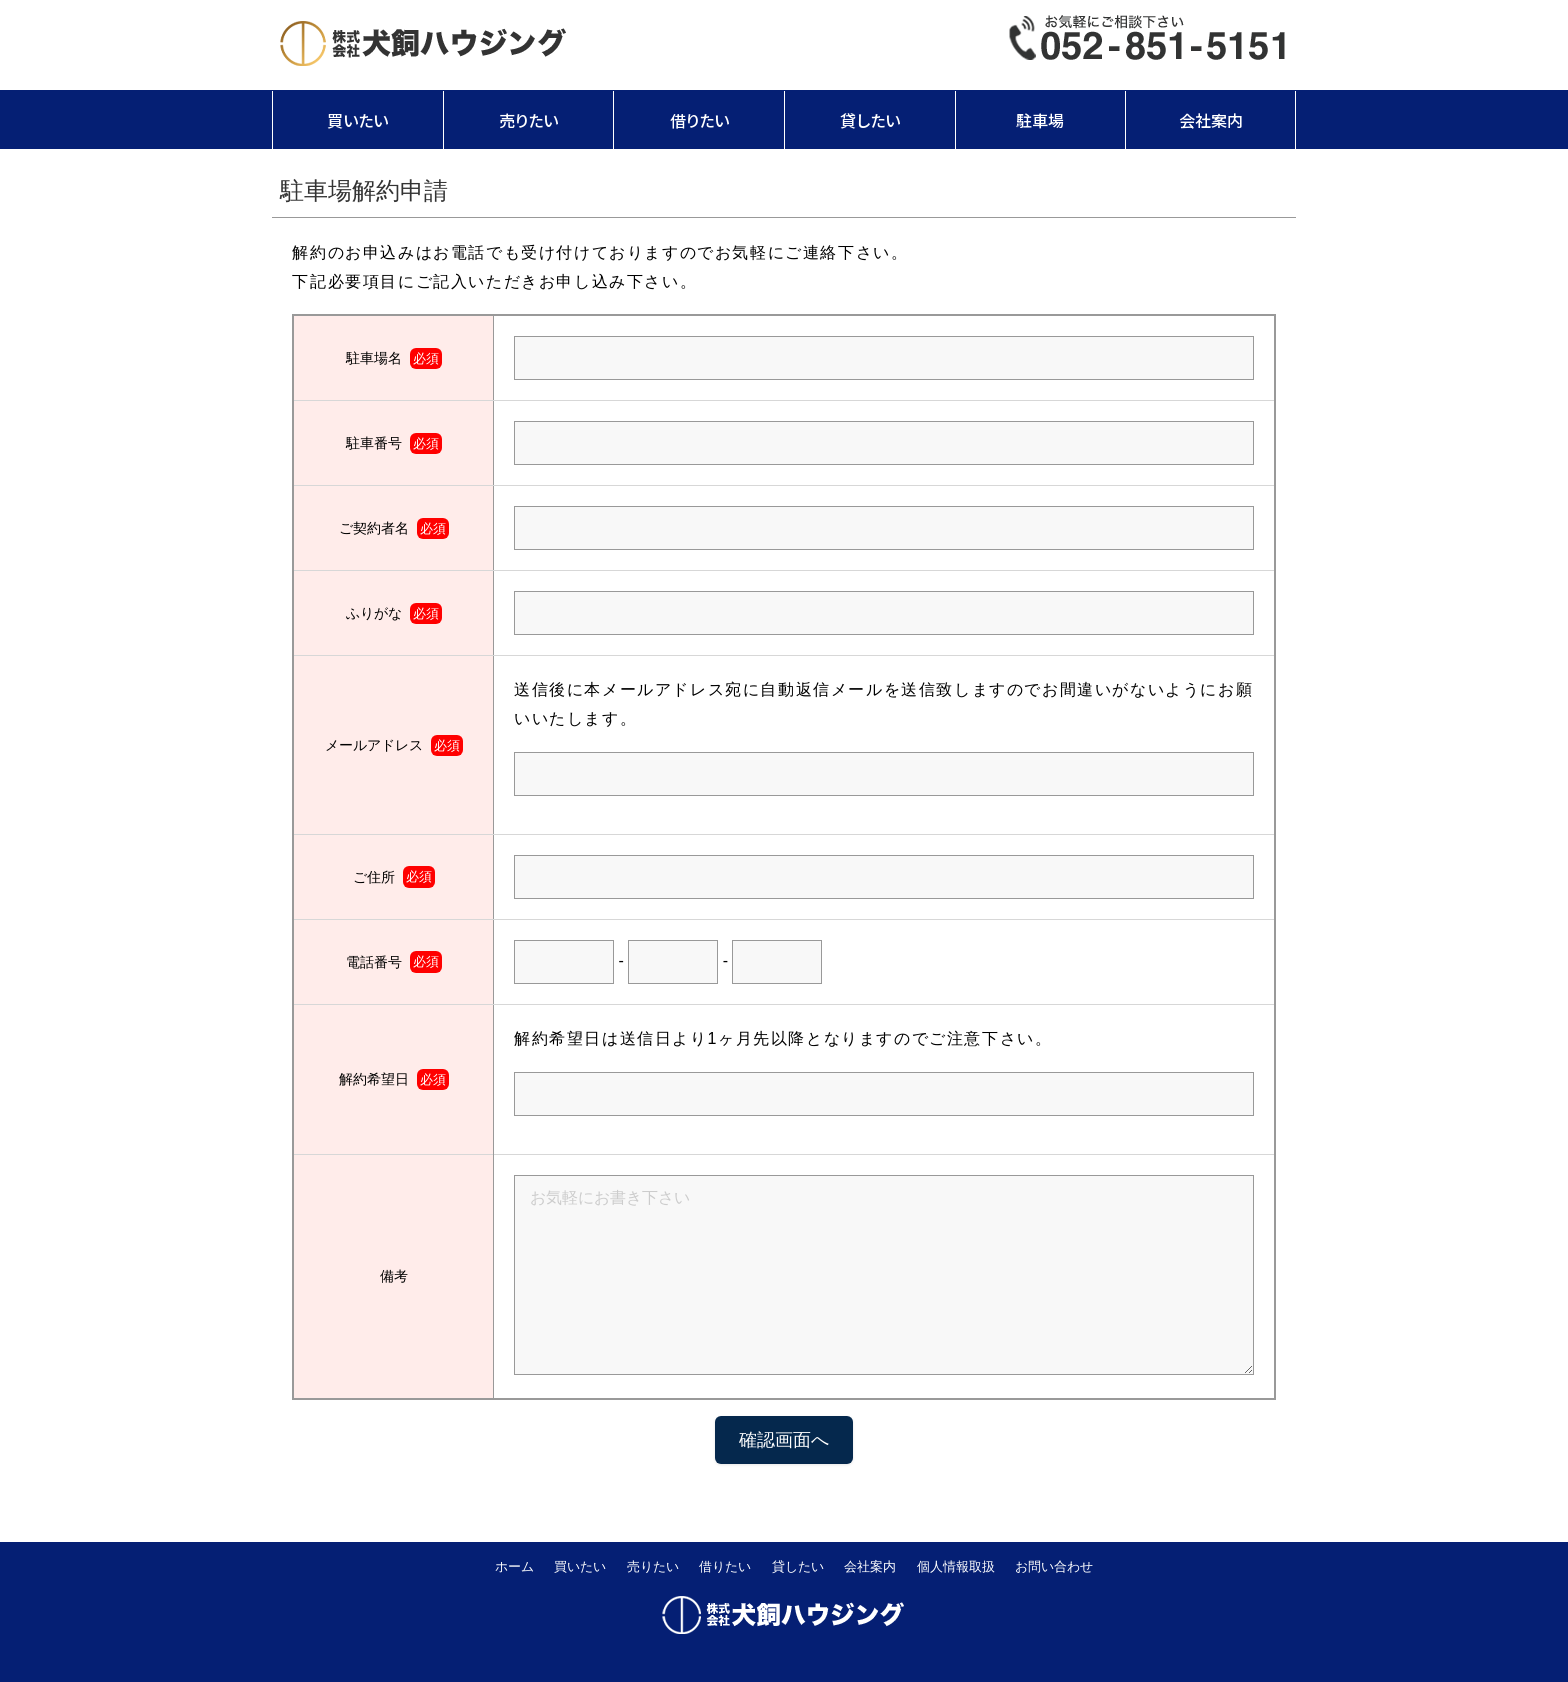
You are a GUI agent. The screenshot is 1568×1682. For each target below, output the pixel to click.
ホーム (514, 1566)
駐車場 (1040, 120)
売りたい (528, 120)
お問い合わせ (1054, 1566)
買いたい (357, 120)
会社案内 (1211, 120)
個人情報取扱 (956, 1566)
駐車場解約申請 (364, 190)
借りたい (699, 120)
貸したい (870, 120)
